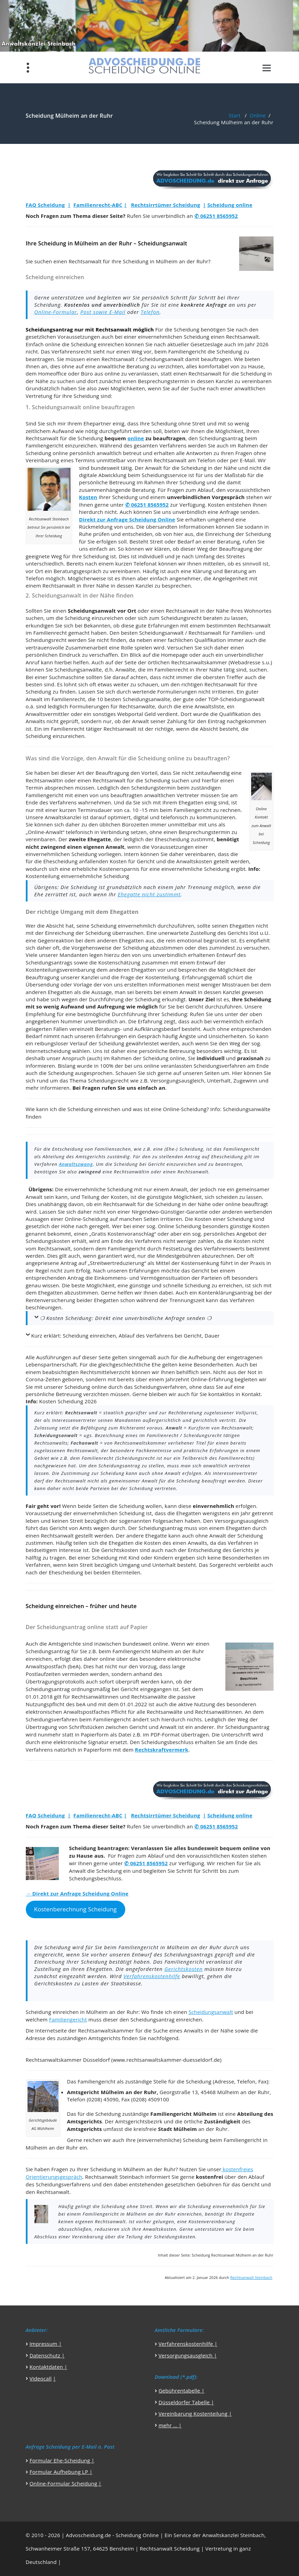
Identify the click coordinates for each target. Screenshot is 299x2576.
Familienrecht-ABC (97, 204)
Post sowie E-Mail (102, 311)
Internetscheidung (48, 1050)
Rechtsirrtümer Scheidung (165, 204)
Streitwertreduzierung (117, 1262)
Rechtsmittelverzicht (105, 1372)
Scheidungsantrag (221, 438)
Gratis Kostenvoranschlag (123, 1233)
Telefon (150, 311)
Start (235, 115)
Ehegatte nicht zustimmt (149, 894)
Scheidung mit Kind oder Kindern (132, 1557)
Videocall (41, 2378)
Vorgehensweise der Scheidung (109, 947)
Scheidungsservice (164, 475)
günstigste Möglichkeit (174, 1196)
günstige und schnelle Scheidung (169, 1285)
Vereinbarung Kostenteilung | (195, 2413)
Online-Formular (55, 311)
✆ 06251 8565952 (216, 215)
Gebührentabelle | (181, 2390)
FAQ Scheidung (45, 204)
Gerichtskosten (183, 1968)
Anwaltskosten (194, 861)
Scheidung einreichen (97, 344)
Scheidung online (229, 204)
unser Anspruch (66, 1058)
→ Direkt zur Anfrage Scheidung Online (77, 1893)
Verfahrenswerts (224, 1248)
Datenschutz (45, 2355)
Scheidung (186, 329)
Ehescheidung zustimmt (184, 839)
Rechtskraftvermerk (161, 1749)
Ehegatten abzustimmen (68, 1292)
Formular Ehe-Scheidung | (62, 2460)
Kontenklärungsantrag (226, 1292)
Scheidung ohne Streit (178, 423)
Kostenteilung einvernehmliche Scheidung (77, 876)
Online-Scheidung (185, 1109)
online (135, 438)
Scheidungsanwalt (161, 359)
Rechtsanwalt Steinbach (251, 2277)
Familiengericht (187, 351)
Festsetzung (177, 1248)
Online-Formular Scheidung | (66, 2483)
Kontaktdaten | (48, 2366)
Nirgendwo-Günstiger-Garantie (170, 1211)
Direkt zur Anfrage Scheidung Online (127, 519)
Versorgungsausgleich (177, 1080)
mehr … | (170, 2425)
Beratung (137, 366)
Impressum (44, 2343)
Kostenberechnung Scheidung (75, 1909)
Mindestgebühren (178, 1255)
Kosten (88, 497)
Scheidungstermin (153, 787)
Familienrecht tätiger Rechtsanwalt (94, 728)
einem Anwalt (171, 1189)
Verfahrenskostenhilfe (152, 1976)
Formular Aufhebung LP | (61, 2471)
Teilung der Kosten (105, 1196)
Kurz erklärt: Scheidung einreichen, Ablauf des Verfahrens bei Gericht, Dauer (125, 1335)
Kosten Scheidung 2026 (68, 1401)
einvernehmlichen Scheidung (173, 336)
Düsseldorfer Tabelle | (186, 2402)
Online (257, 115)
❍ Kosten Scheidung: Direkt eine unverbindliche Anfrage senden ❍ (126, 1318)
